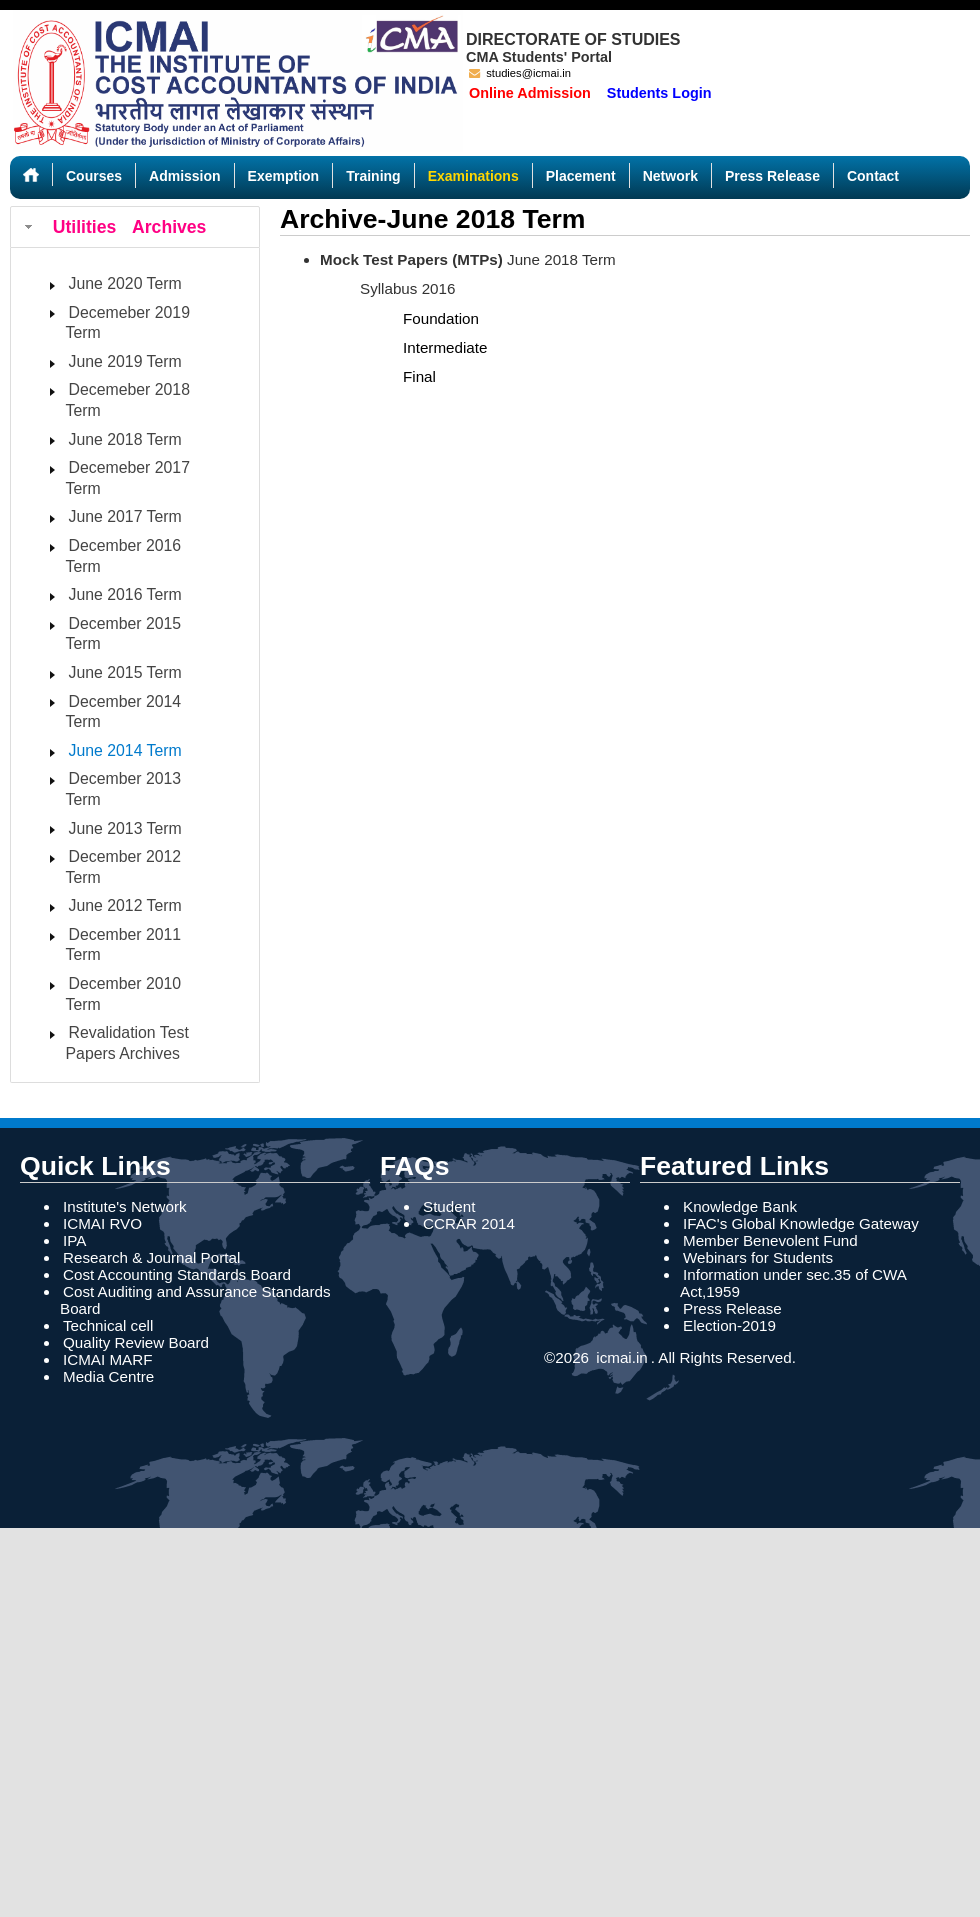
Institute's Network (125, 1206)
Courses (94, 176)
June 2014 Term (125, 750)
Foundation (441, 318)
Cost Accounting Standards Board (177, 1274)
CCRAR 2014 (469, 1223)
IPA (74, 1240)
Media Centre (108, 1376)
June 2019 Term (125, 361)
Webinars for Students (758, 1257)
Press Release (772, 176)
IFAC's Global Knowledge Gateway (801, 1223)
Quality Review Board (136, 1342)
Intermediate (445, 347)
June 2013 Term (125, 828)
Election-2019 (729, 1325)
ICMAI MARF (107, 1359)
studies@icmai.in (520, 73)
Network (670, 176)
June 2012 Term (125, 905)
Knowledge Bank (740, 1206)
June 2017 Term (125, 516)
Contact (873, 176)
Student (449, 1206)
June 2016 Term (125, 594)
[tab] (135, 227)
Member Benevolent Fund (770, 1240)
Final (419, 376)
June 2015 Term (125, 672)
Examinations (473, 176)
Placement (581, 176)
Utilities (85, 227)
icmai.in (620, 1357)
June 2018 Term (125, 439)
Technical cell (108, 1325)
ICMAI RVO (102, 1223)
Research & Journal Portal (151, 1257)
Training (373, 176)
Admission (185, 176)
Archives (169, 227)
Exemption (284, 176)
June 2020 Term (125, 283)
